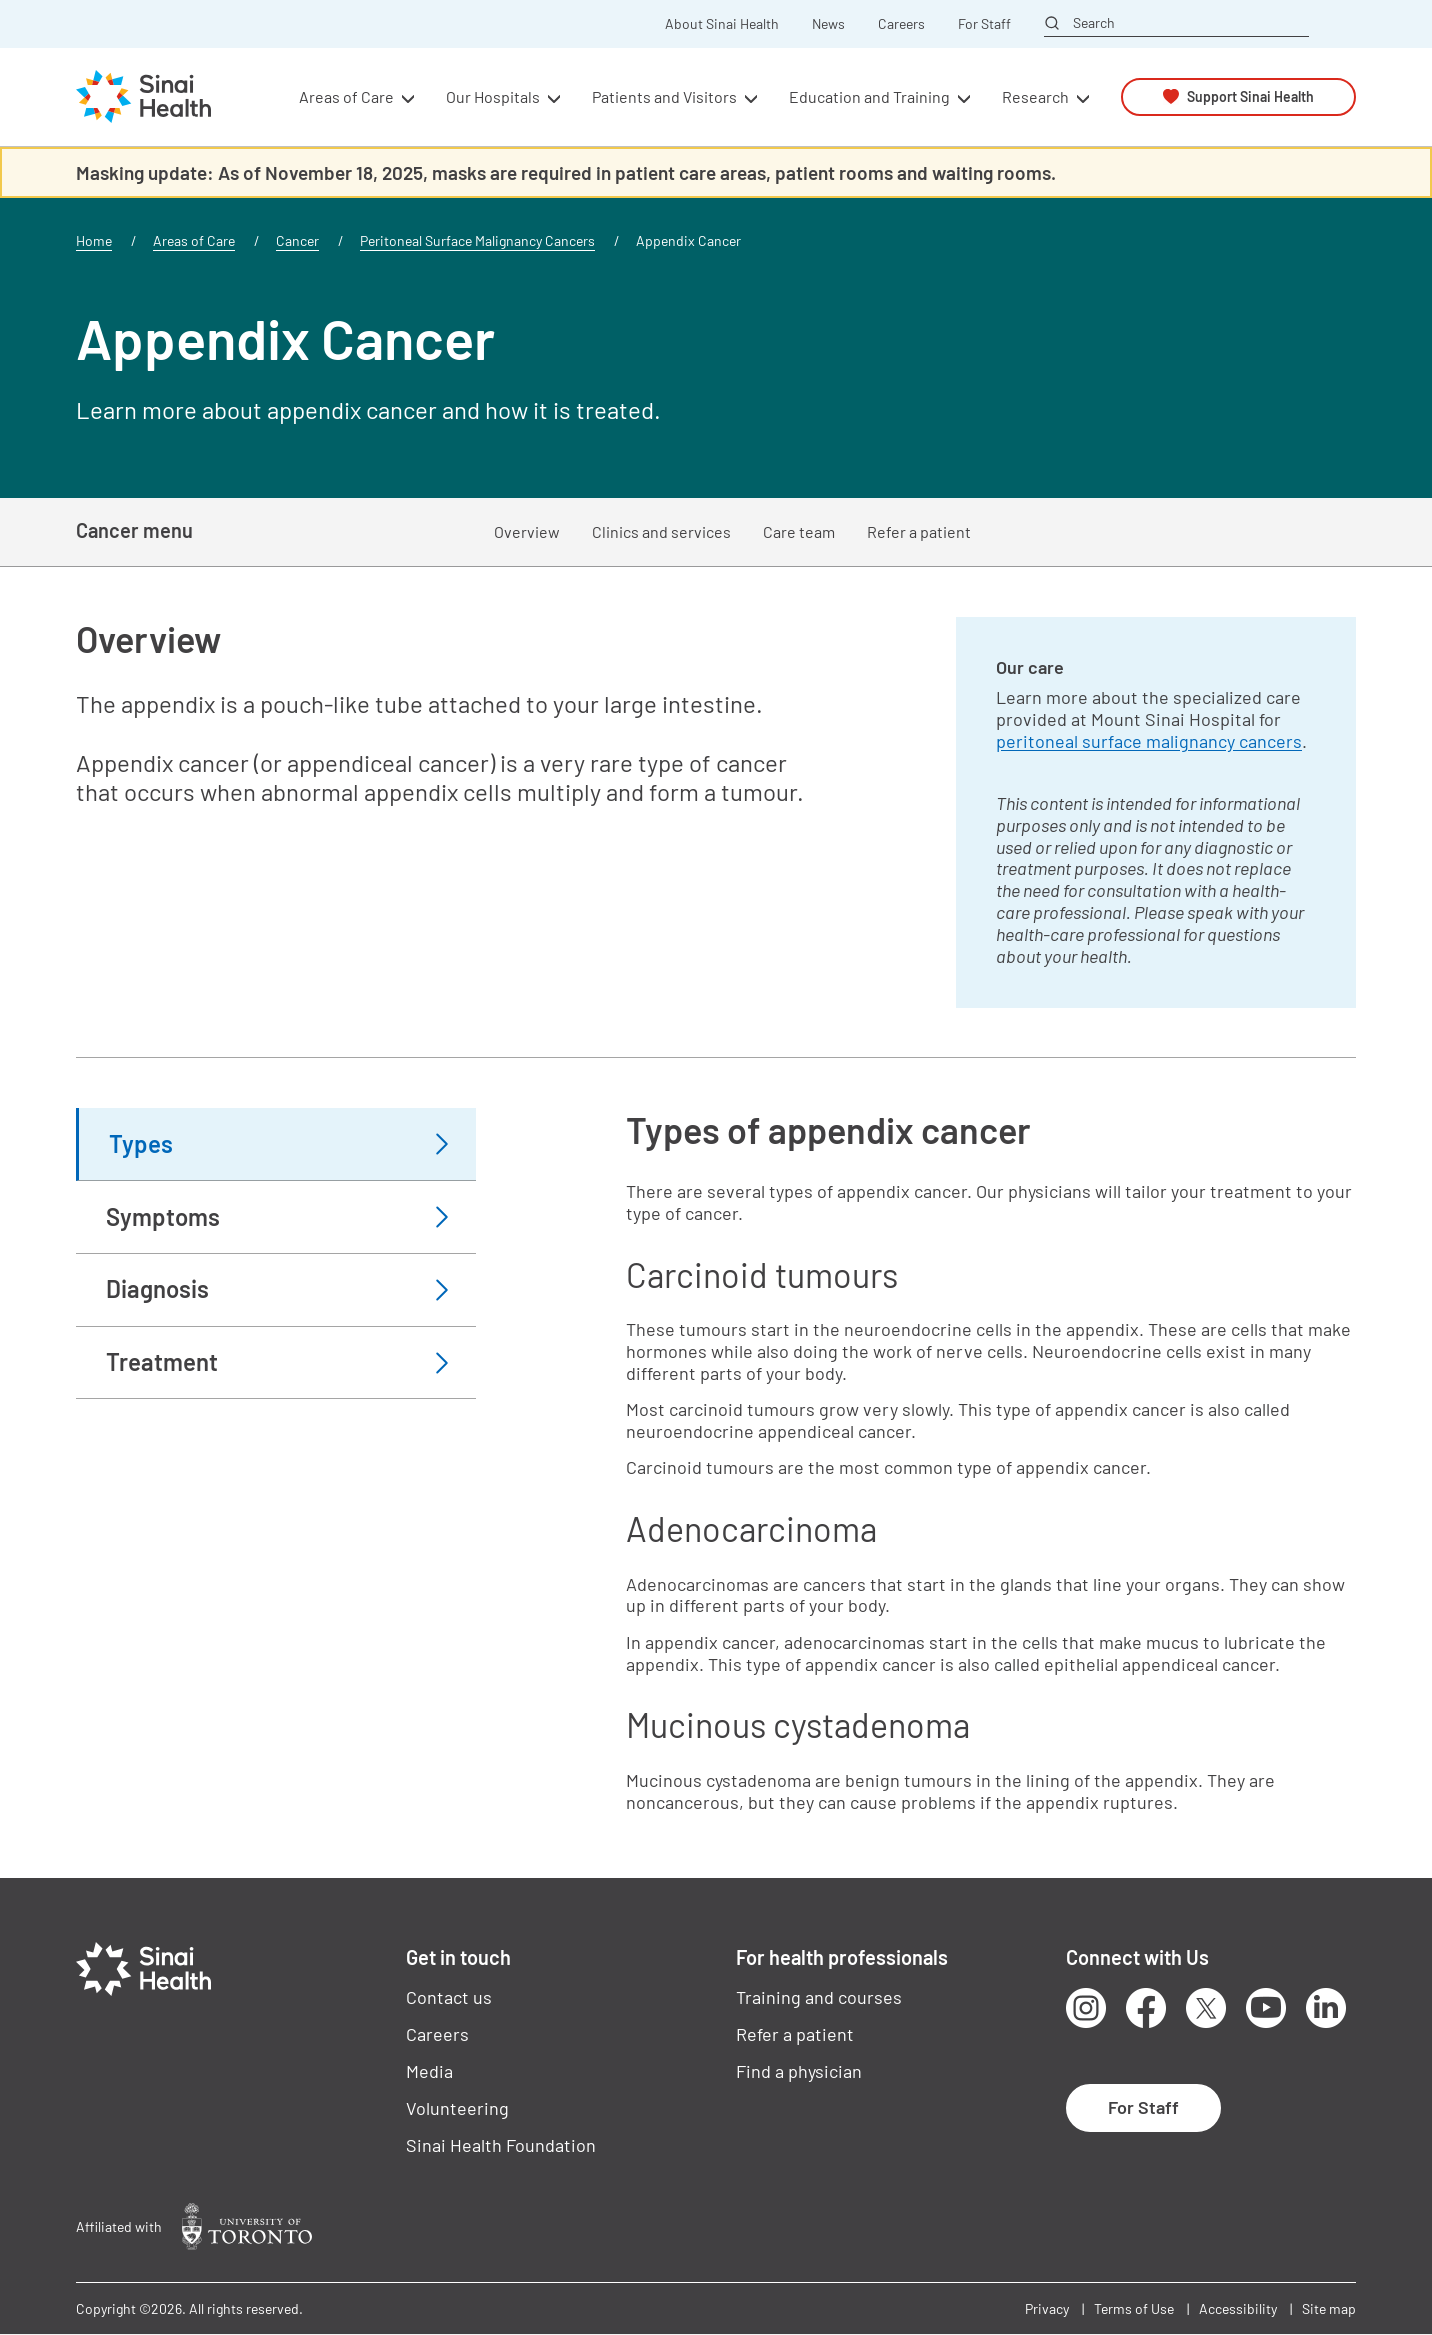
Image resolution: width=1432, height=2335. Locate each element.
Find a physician (799, 2071)
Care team (799, 531)
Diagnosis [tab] (157, 1288)
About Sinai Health (722, 24)
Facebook (1146, 2008)
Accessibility (1238, 2308)
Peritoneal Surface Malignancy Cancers (477, 240)
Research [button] (1035, 96)
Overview (527, 531)
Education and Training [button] (869, 96)
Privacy (1047, 2308)
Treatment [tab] (162, 1361)
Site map (1329, 2308)
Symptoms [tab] (163, 1216)
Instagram (1086, 2008)
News (828, 24)
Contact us (449, 1997)
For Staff (984, 24)
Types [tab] (141, 1143)
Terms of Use (1134, 2308)
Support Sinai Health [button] (1250, 96)
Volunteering (457, 2108)
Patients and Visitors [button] (664, 96)
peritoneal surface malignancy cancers (1149, 741)
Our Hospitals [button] (493, 96)
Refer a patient (919, 531)
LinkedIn (1326, 2008)
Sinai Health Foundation (501, 2145)
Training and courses (819, 1997)
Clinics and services (661, 531)
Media (429, 2071)
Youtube (1266, 2008)
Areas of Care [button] (346, 96)
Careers (901, 24)
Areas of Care (194, 240)
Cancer (297, 240)
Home (94, 240)
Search (1094, 23)
